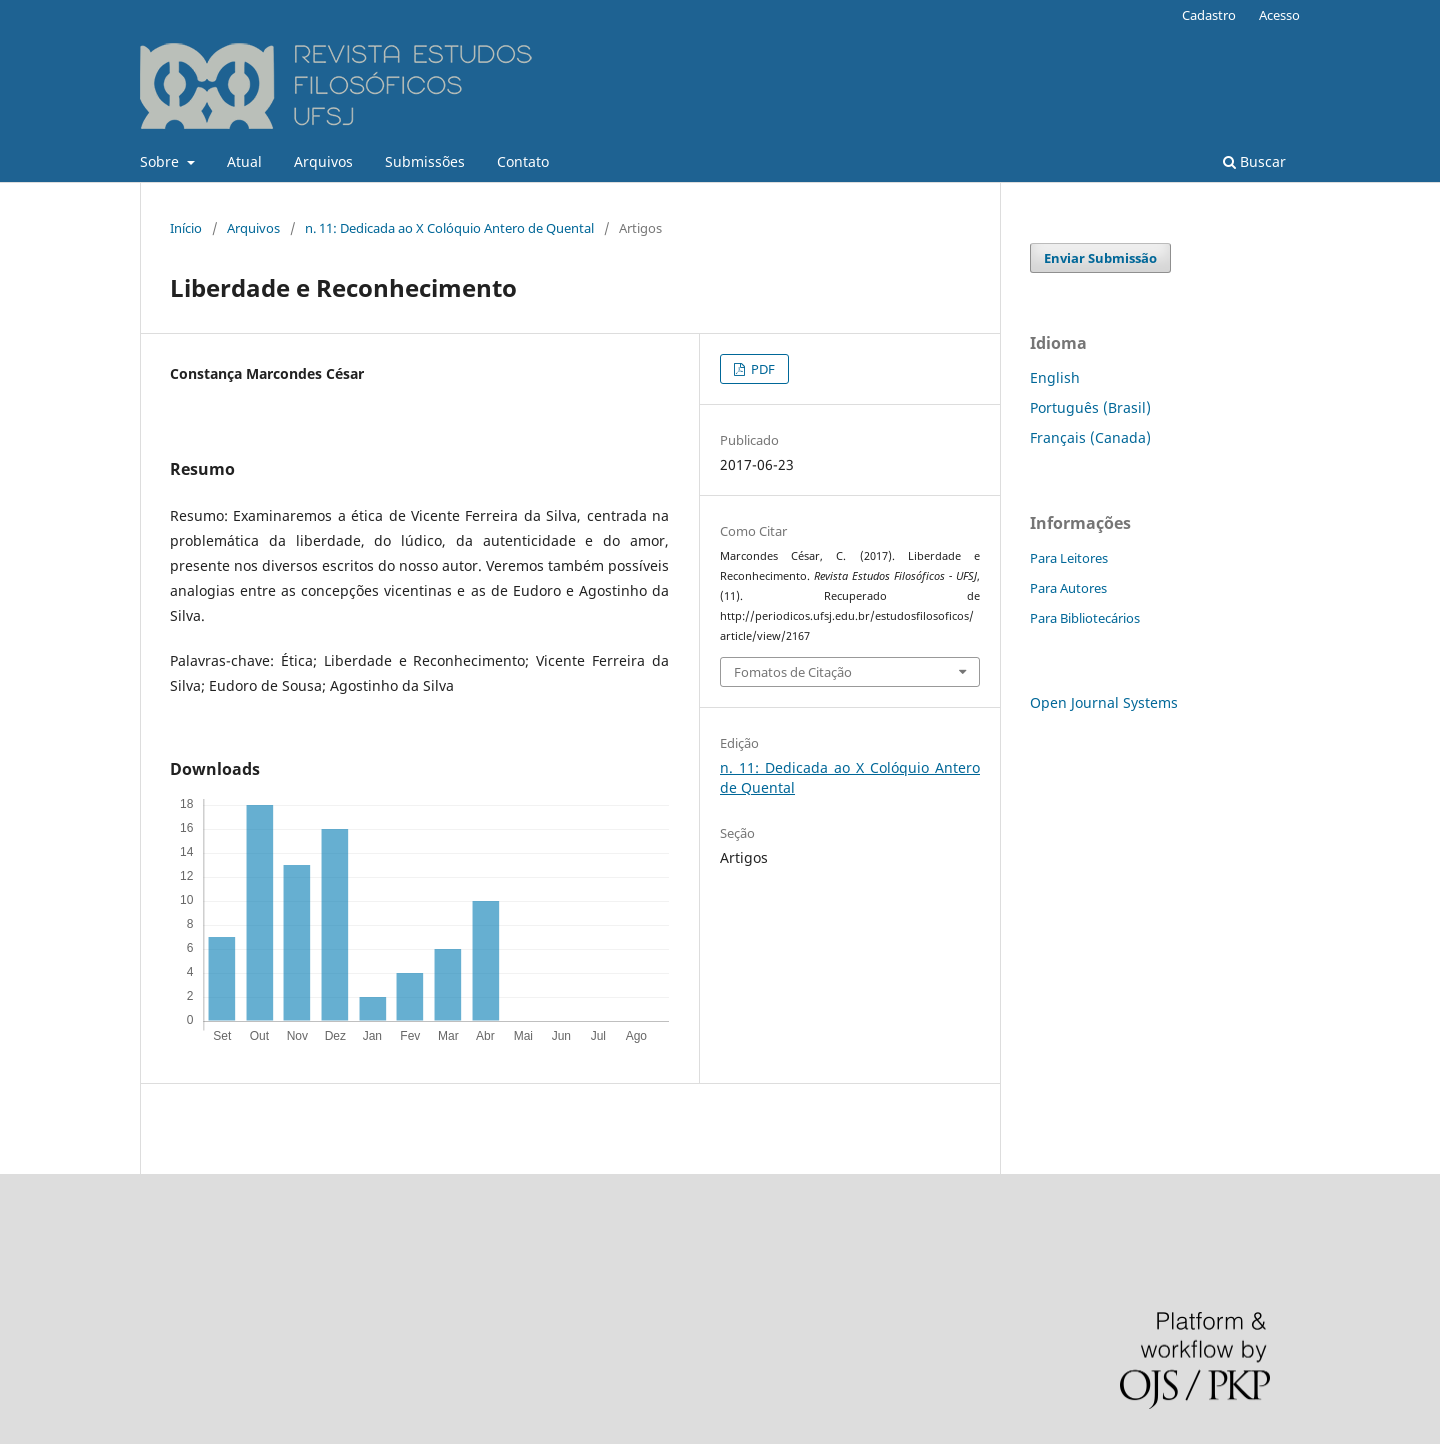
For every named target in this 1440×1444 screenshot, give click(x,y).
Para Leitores (1069, 558)
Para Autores (1068, 588)
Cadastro (1209, 15)
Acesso (1279, 15)
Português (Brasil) (1090, 407)
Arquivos (323, 161)
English (1055, 377)
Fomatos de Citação (793, 672)
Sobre (161, 161)
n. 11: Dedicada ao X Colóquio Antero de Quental (449, 228)
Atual (244, 161)
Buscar (1254, 161)
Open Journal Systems (1104, 702)
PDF (761, 369)
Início (186, 228)
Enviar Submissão (1100, 258)
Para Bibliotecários (1085, 618)
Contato (523, 161)
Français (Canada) (1090, 437)
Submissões (425, 161)
